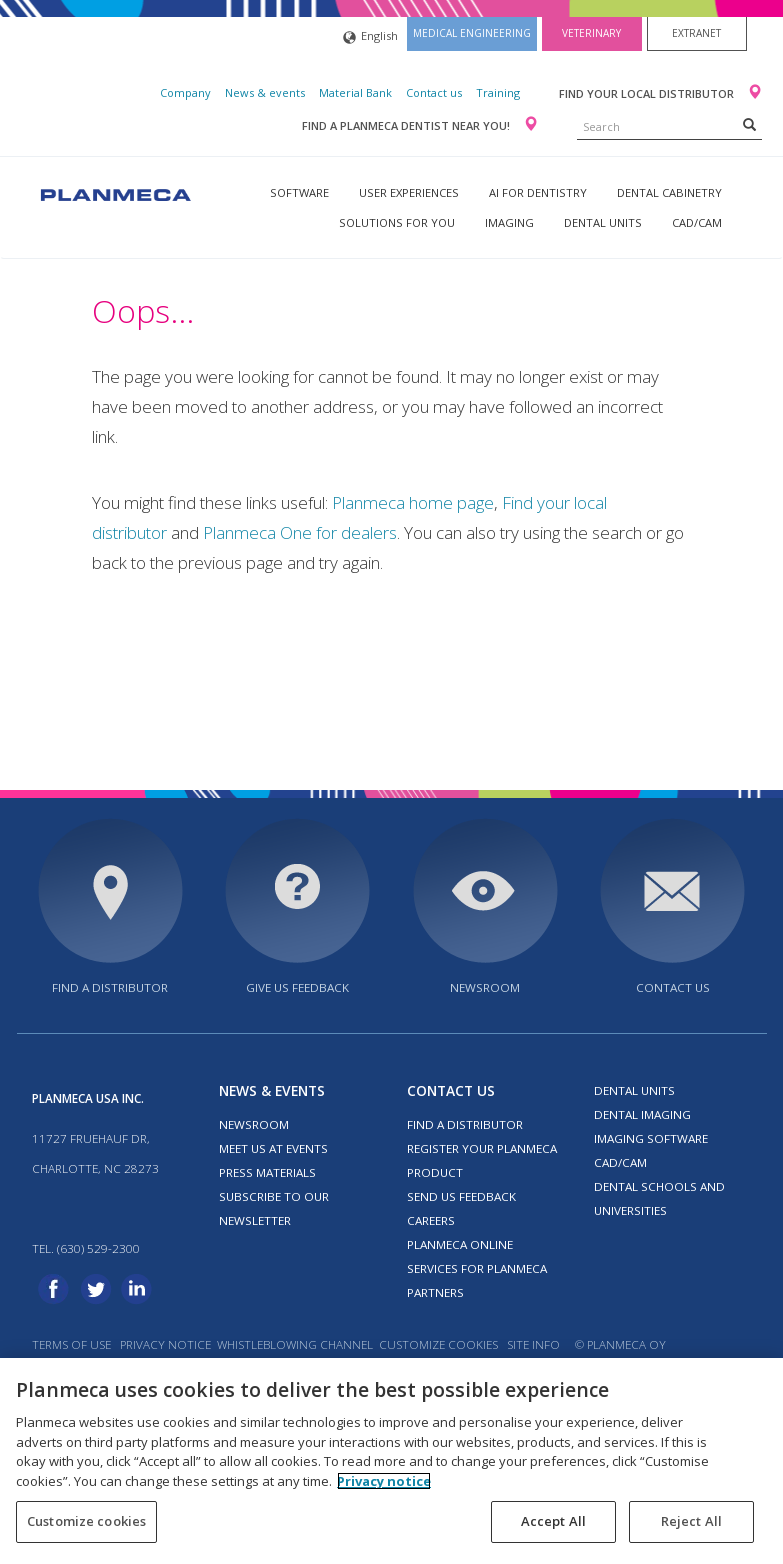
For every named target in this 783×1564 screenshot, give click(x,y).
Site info (533, 1344)
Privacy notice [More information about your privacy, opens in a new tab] (384, 1481)
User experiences (409, 192)
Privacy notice (165, 1344)
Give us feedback (297, 987)
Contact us (434, 92)
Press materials (267, 1172)
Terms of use (71, 1344)
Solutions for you (397, 222)
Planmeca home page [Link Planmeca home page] (413, 502)
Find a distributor (110, 987)
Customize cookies (438, 1344)
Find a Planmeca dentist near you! (407, 125)
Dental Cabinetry (669, 192)
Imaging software (651, 1138)
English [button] (370, 37)
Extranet (696, 33)
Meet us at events (273, 1148)
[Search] (749, 124)
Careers (431, 1220)
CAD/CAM (697, 222)
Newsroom (485, 987)
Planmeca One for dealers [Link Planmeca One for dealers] (300, 532)
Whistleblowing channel (295, 1344)
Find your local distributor (648, 93)
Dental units (603, 222)
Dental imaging (642, 1114)
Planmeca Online (460, 1244)
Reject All (691, 1521)
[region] (391, 1461)
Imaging (509, 222)
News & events (265, 92)
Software (299, 192)
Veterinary (591, 33)
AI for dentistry (538, 192)
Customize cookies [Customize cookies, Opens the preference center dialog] (86, 1521)
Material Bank (355, 92)
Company (185, 92)
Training (498, 92)
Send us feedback (461, 1196)
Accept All (553, 1521)
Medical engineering (472, 33)
